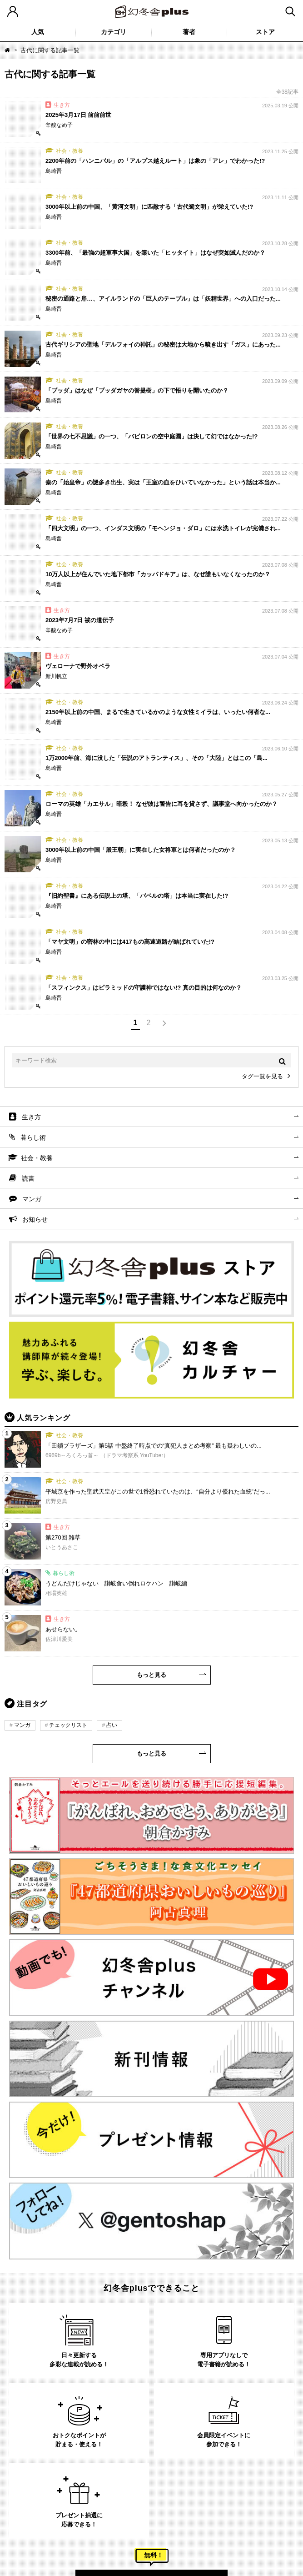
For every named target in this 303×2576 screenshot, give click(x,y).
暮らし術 (33, 1137)
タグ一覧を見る (262, 1076)
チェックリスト (68, 1725)
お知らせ (35, 1219)
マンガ (31, 1198)
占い (111, 1725)
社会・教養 (37, 1158)
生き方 (31, 1117)
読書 (28, 1178)
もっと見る (151, 1674)
